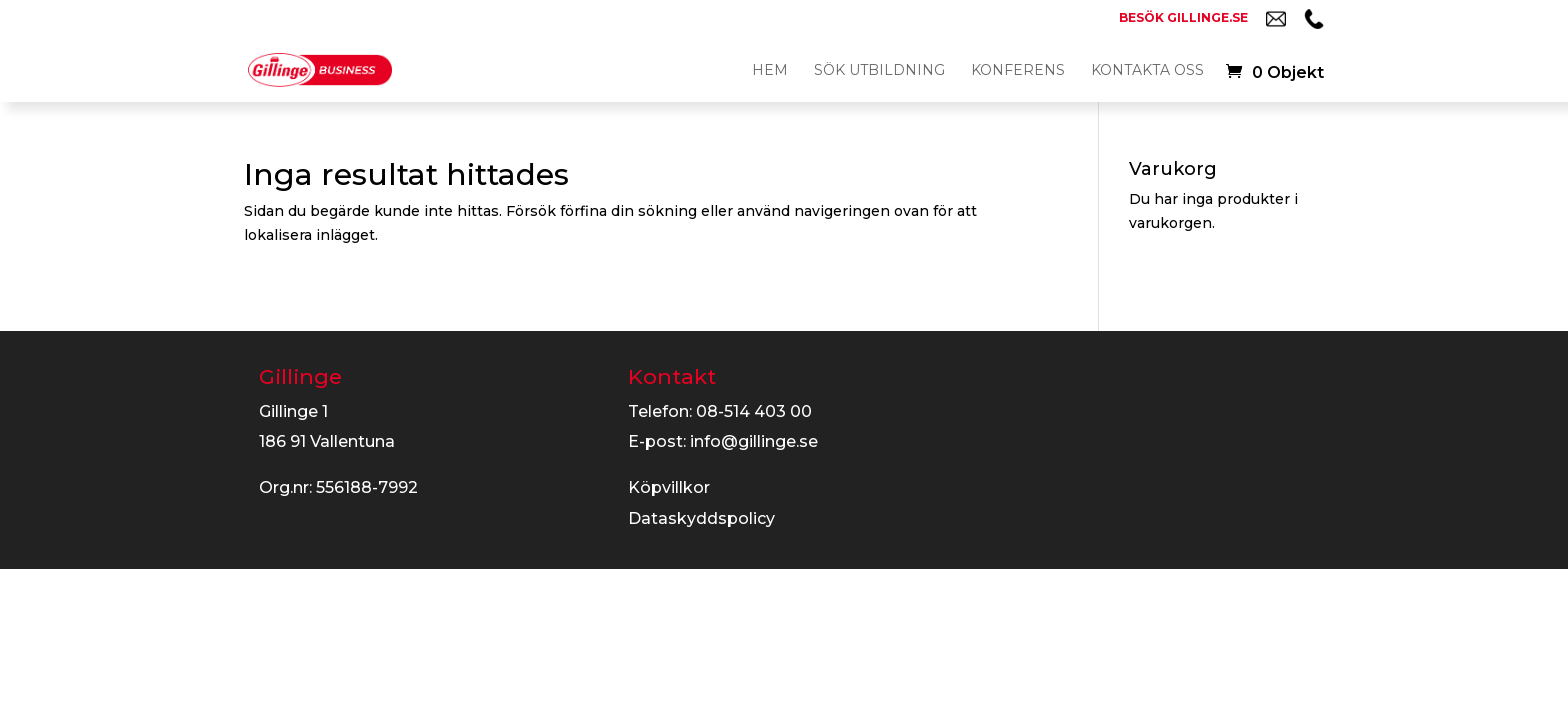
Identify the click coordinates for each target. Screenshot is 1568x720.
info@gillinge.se (754, 441)
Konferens (1018, 71)
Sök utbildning (879, 71)
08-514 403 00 (754, 411)
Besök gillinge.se (1183, 18)
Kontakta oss (1147, 71)
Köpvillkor (669, 487)
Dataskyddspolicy (701, 518)
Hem (770, 71)
